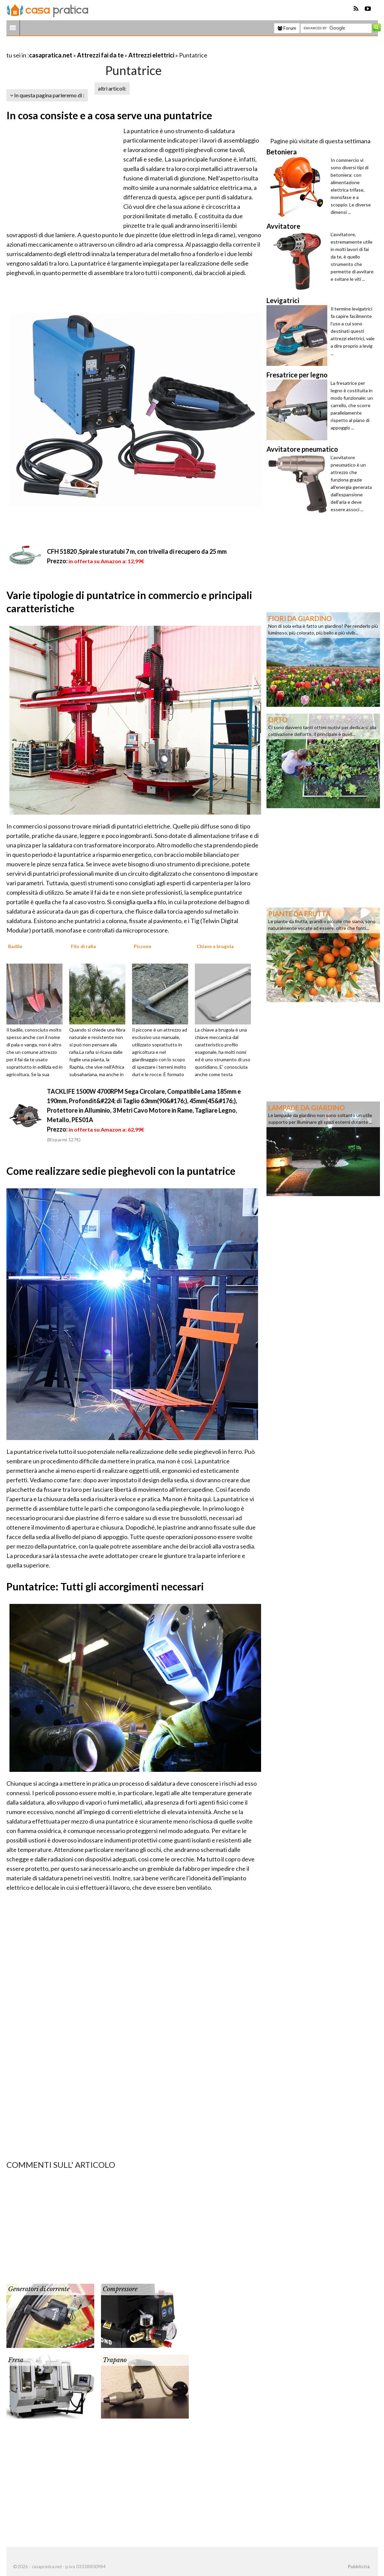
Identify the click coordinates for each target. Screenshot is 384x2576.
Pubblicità (358, 2566)
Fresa (15, 2360)
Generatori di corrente (39, 2289)
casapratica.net (50, 55)
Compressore (120, 2289)
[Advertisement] (85, 46)
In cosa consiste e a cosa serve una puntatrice (109, 115)
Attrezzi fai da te (100, 55)
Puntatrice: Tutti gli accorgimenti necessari (105, 1586)
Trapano (115, 2360)
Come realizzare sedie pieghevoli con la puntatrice (120, 1171)
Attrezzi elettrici (151, 55)
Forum (287, 28)
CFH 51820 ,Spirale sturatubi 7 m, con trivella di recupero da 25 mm (137, 551)
